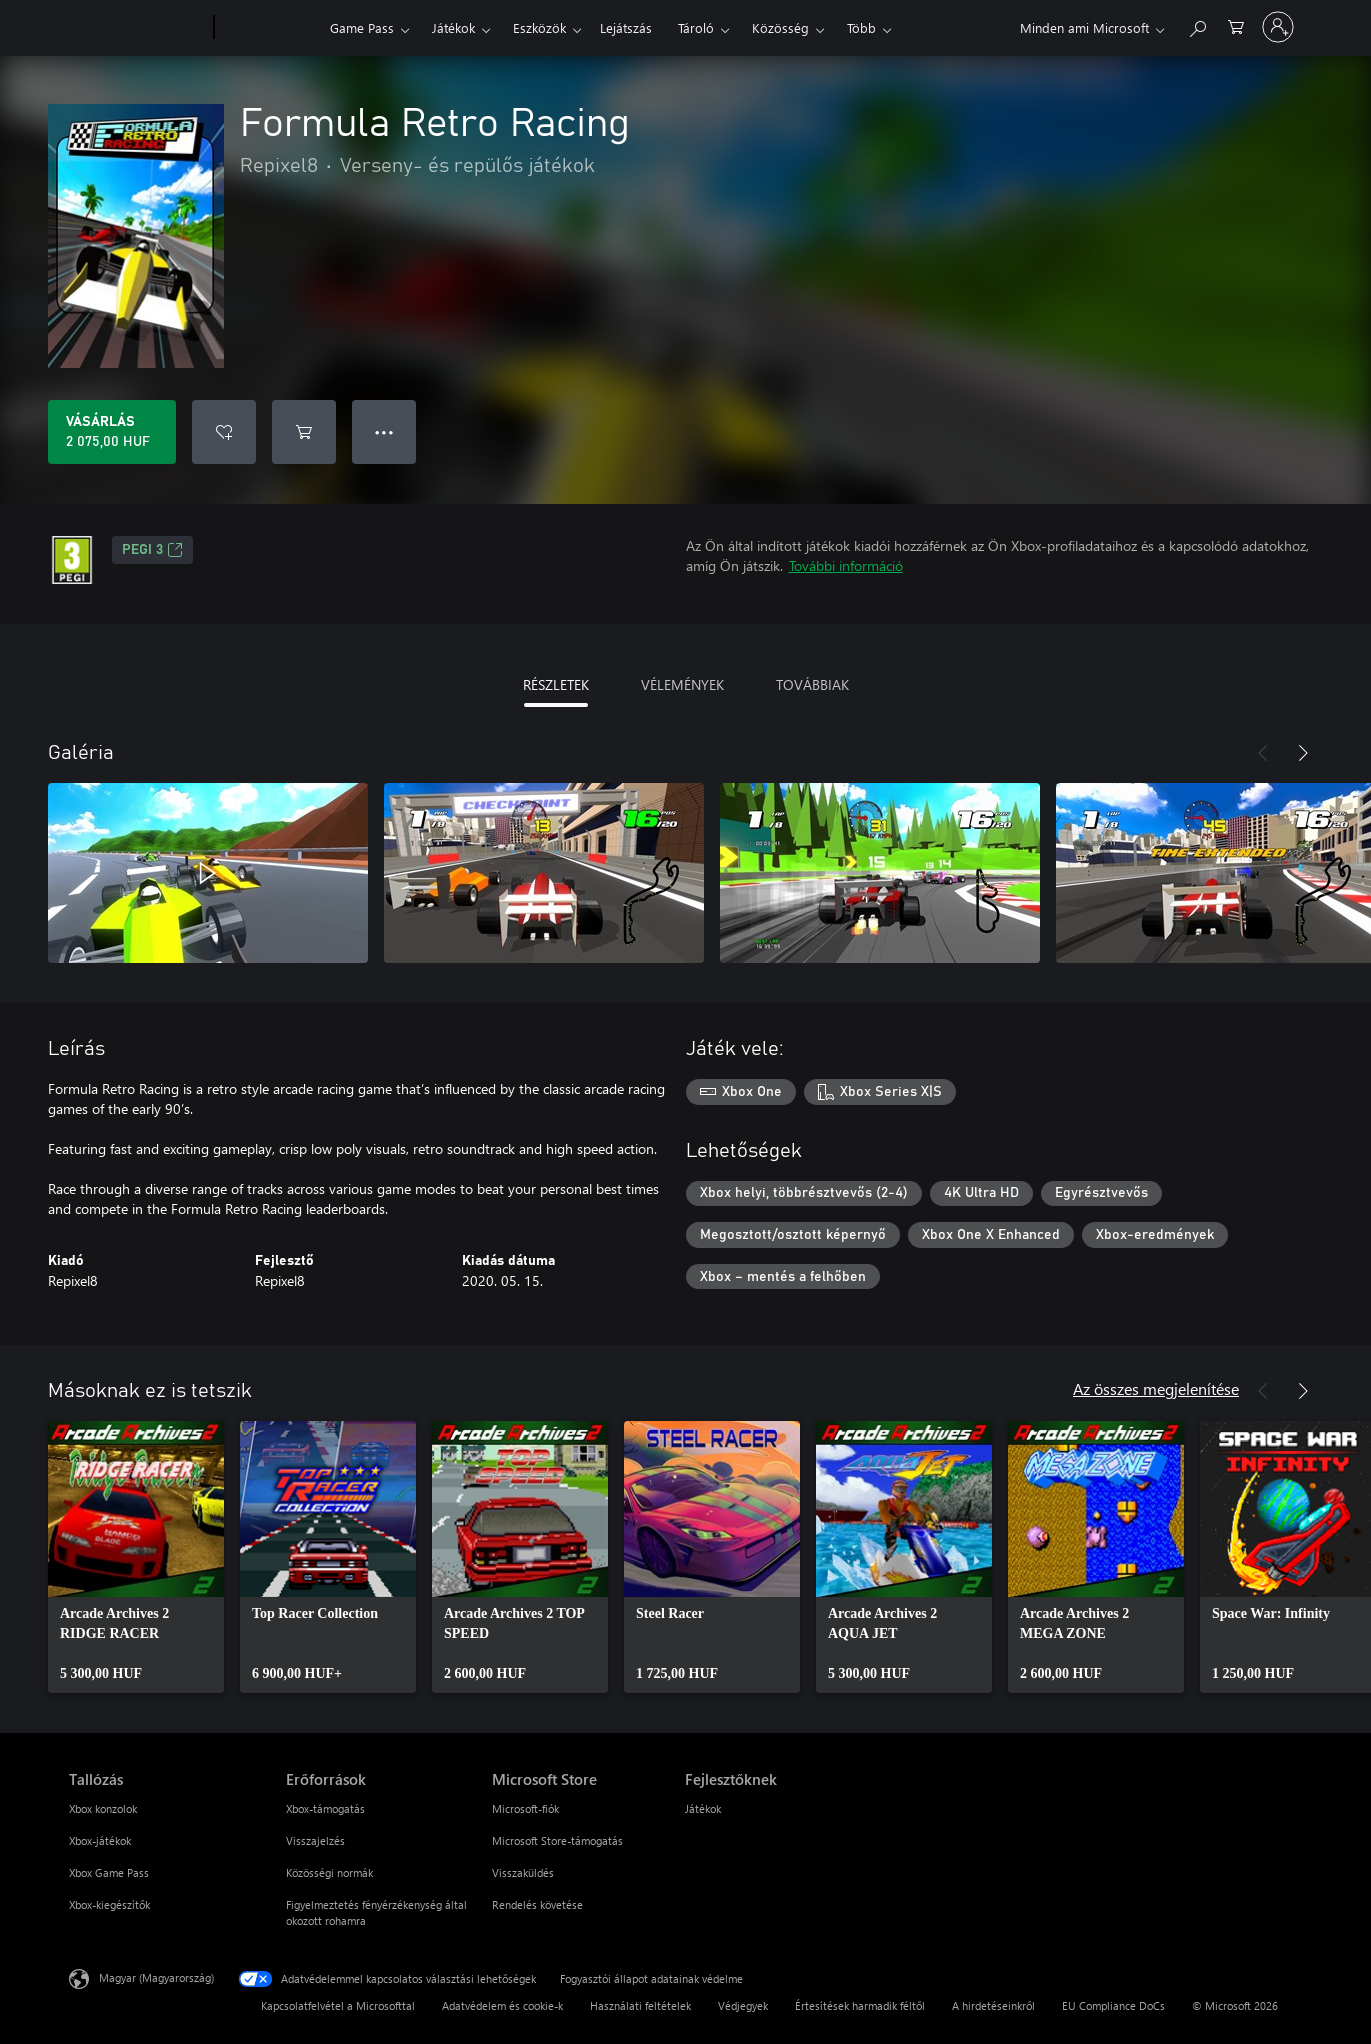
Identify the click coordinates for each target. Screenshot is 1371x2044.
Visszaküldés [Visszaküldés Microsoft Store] (523, 1872)
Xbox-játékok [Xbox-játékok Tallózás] (100, 1840)
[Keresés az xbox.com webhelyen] (1197, 25)
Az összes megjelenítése (1156, 1388)
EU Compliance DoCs (1113, 2005)
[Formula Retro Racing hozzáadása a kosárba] (304, 432)
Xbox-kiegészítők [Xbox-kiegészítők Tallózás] (109, 1904)
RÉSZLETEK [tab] (556, 684)
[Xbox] (269, 28)
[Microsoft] (137, 28)
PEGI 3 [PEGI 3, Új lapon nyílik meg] (152, 550)
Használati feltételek (640, 2005)
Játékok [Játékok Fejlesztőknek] (703, 1808)
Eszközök (539, 27)
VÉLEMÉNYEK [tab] (682, 684)
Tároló (696, 27)
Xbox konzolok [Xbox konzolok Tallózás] (103, 1808)
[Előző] (1263, 753)
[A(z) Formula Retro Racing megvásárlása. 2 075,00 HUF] (112, 432)
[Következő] (1303, 753)
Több (861, 27)
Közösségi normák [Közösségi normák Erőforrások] (329, 1872)
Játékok (453, 27)
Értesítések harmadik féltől (860, 2005)
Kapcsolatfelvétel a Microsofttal (338, 2005)
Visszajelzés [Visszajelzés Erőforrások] (315, 1840)
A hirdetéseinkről (993, 2005)
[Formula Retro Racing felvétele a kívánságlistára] (224, 432)
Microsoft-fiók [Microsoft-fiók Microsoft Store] (525, 1808)
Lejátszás (626, 27)
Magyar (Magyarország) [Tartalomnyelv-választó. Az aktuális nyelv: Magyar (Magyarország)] (156, 1977)
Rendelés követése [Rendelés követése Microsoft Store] (537, 1904)
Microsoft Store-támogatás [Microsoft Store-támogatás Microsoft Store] (557, 1840)
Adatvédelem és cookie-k (502, 2005)
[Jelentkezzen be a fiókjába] (1278, 27)
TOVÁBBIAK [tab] (812, 684)
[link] (136, 1557)
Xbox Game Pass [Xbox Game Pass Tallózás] (109, 1872)
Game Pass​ (362, 27)
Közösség (780, 27)
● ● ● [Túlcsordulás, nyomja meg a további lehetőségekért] (384, 431)
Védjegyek (743, 2005)
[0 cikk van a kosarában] (1236, 25)
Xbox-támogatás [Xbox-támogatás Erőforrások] (325, 1808)
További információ (846, 565)
